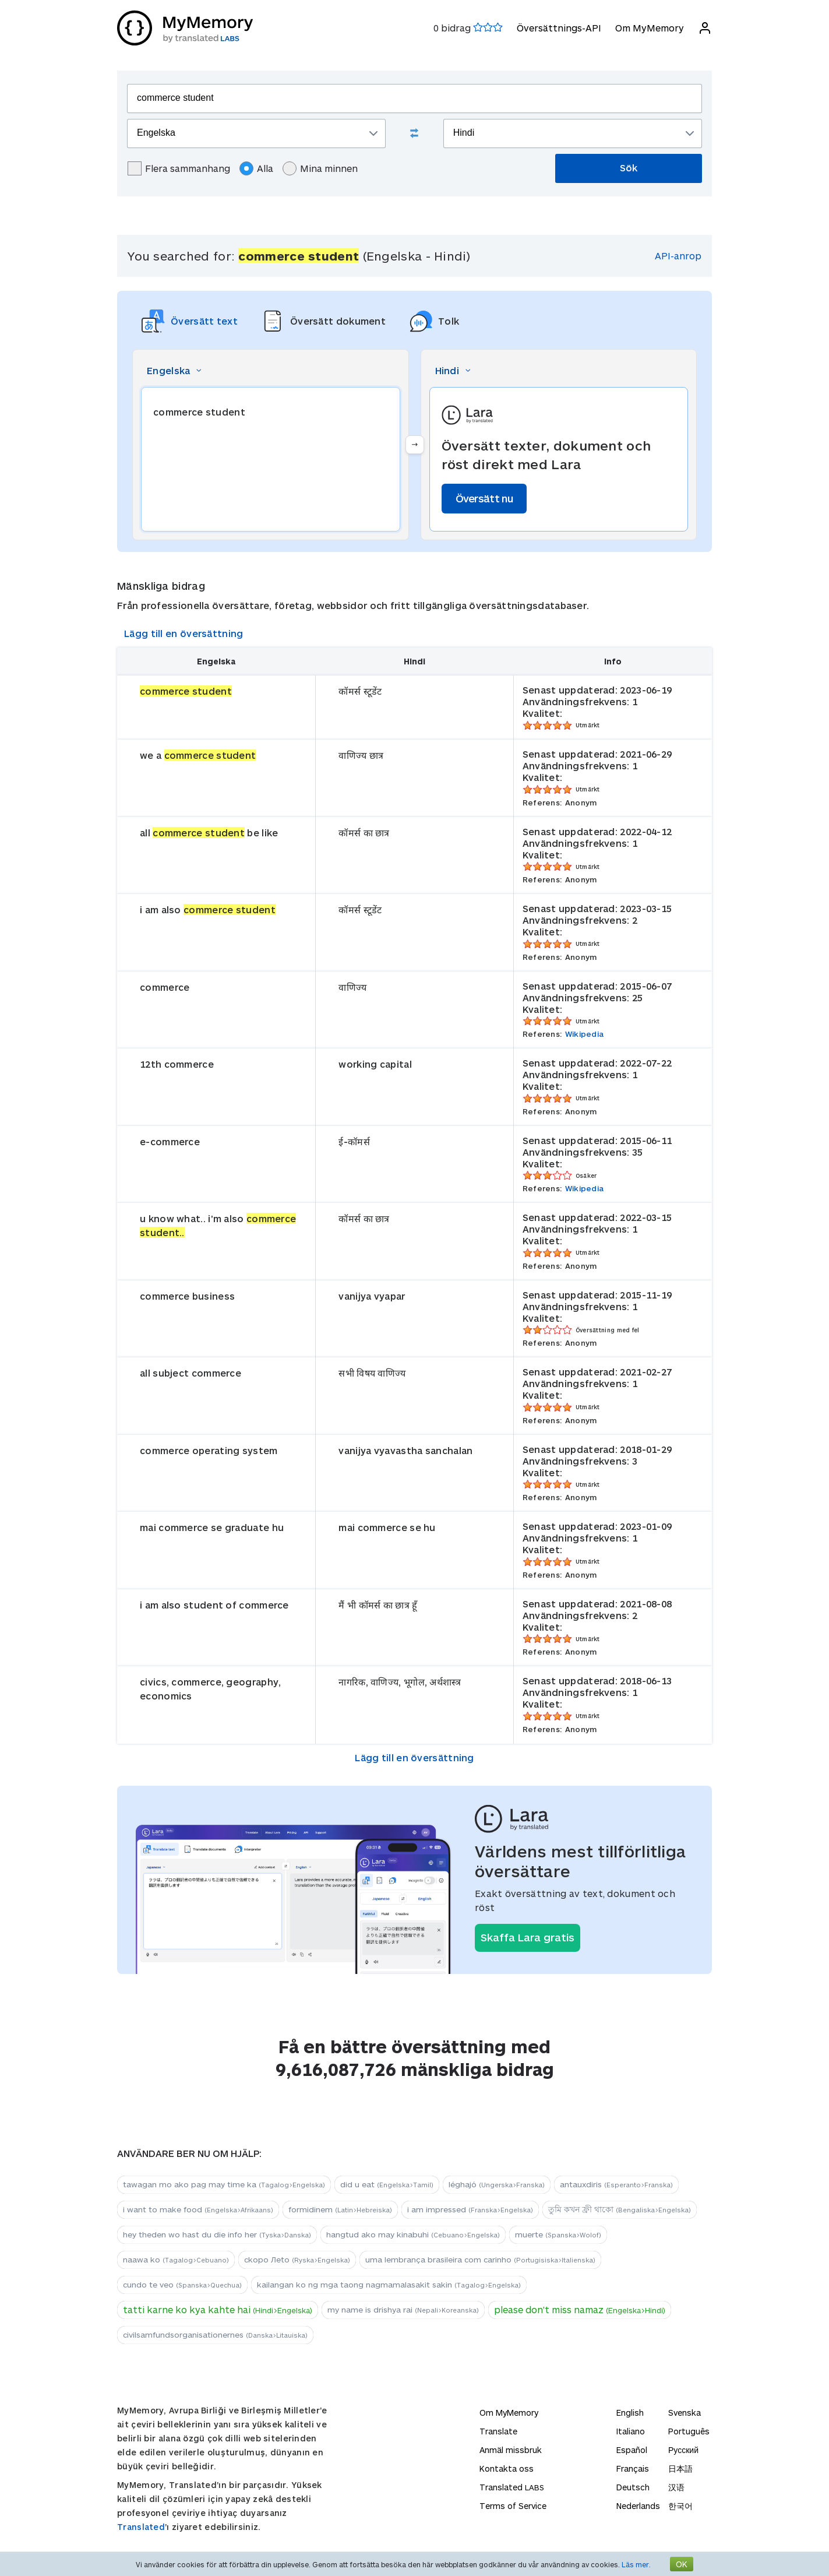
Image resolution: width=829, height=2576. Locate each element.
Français (632, 2468)
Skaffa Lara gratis (527, 1937)
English (630, 2412)
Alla (256, 168)
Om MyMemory (649, 27)
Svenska (684, 2412)
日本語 (680, 2468)
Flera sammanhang (179, 168)
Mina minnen (320, 168)
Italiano (630, 2431)
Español (631, 2450)
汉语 (676, 2487)
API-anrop (678, 255)
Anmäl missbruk (510, 2450)
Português (689, 2431)
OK (681, 2564)
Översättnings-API (559, 27)
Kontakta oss (506, 2468)
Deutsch (633, 2487)
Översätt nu (484, 498)
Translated (141, 2527)
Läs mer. (636, 2564)
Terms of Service (512, 2506)
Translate (498, 2431)
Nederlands (638, 2506)
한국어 (680, 2506)
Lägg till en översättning (184, 633)
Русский (683, 2450)
